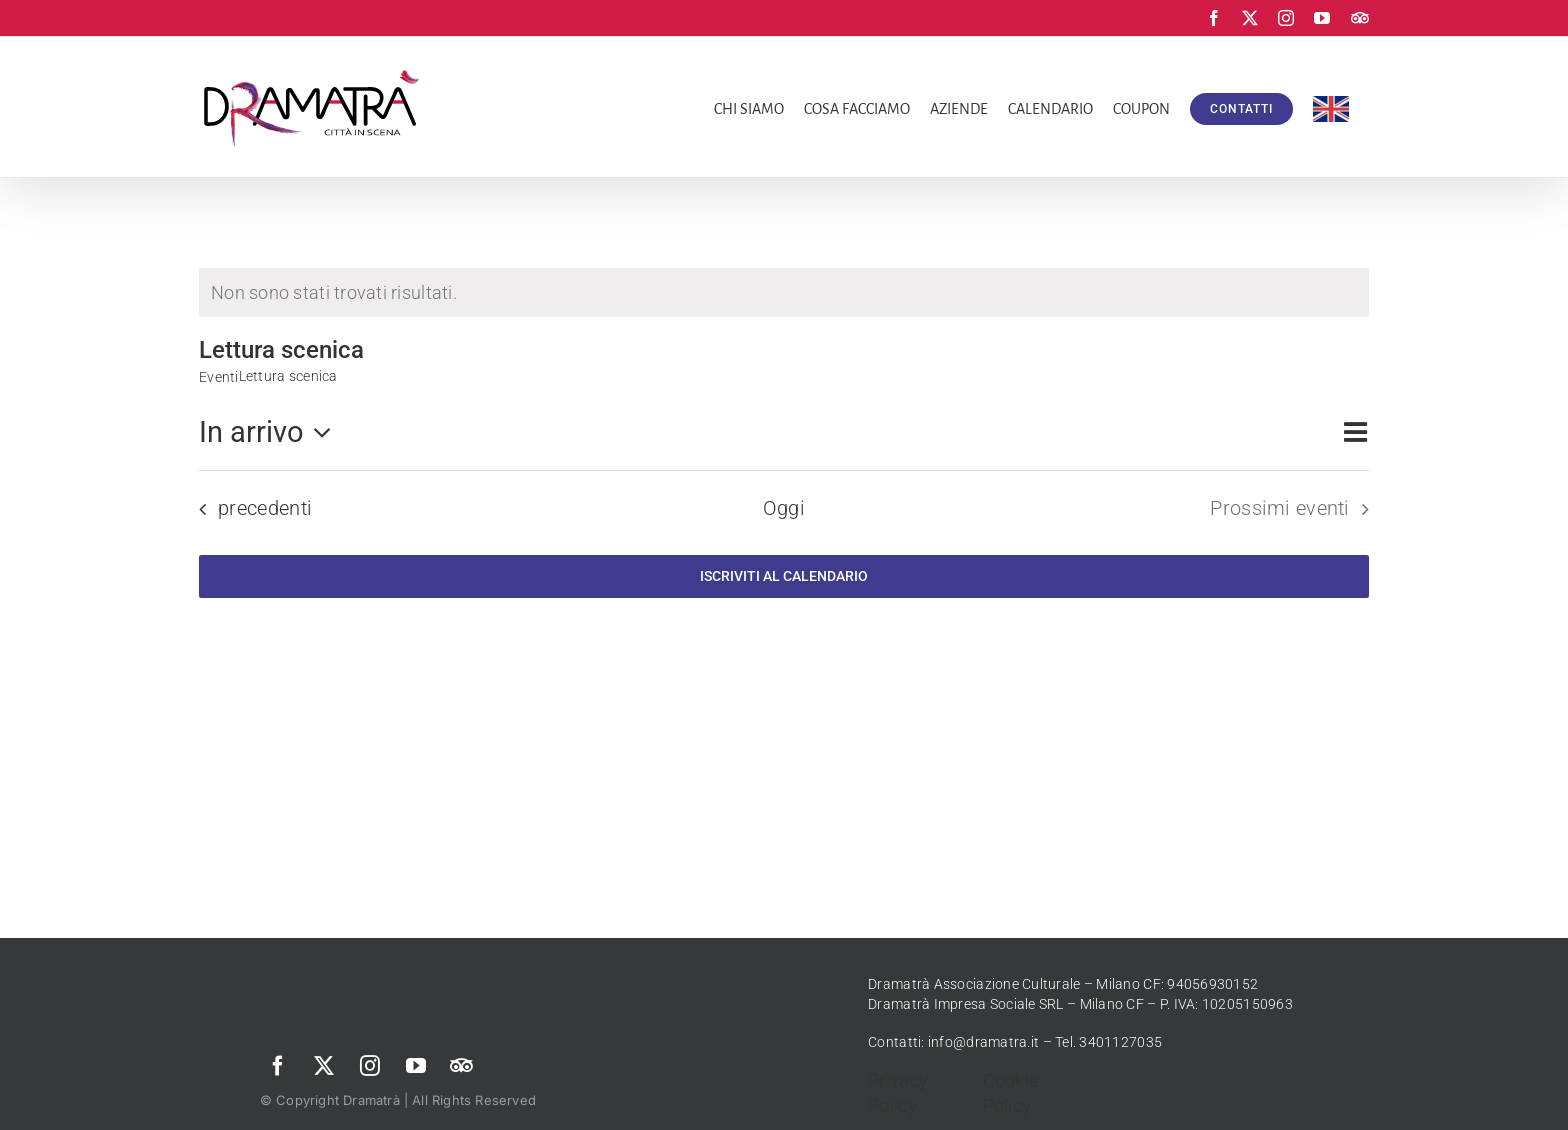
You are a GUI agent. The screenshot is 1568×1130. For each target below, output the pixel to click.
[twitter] (324, 1066)
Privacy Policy (898, 1093)
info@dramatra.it (983, 1042)
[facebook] (278, 1066)
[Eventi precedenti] (249, 509)
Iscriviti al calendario (784, 576)
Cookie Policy (1011, 1093)
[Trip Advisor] (462, 1066)
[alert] (784, 292)
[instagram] (370, 1066)
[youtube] (416, 1066)
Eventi (219, 377)
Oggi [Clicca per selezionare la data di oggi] (784, 508)
